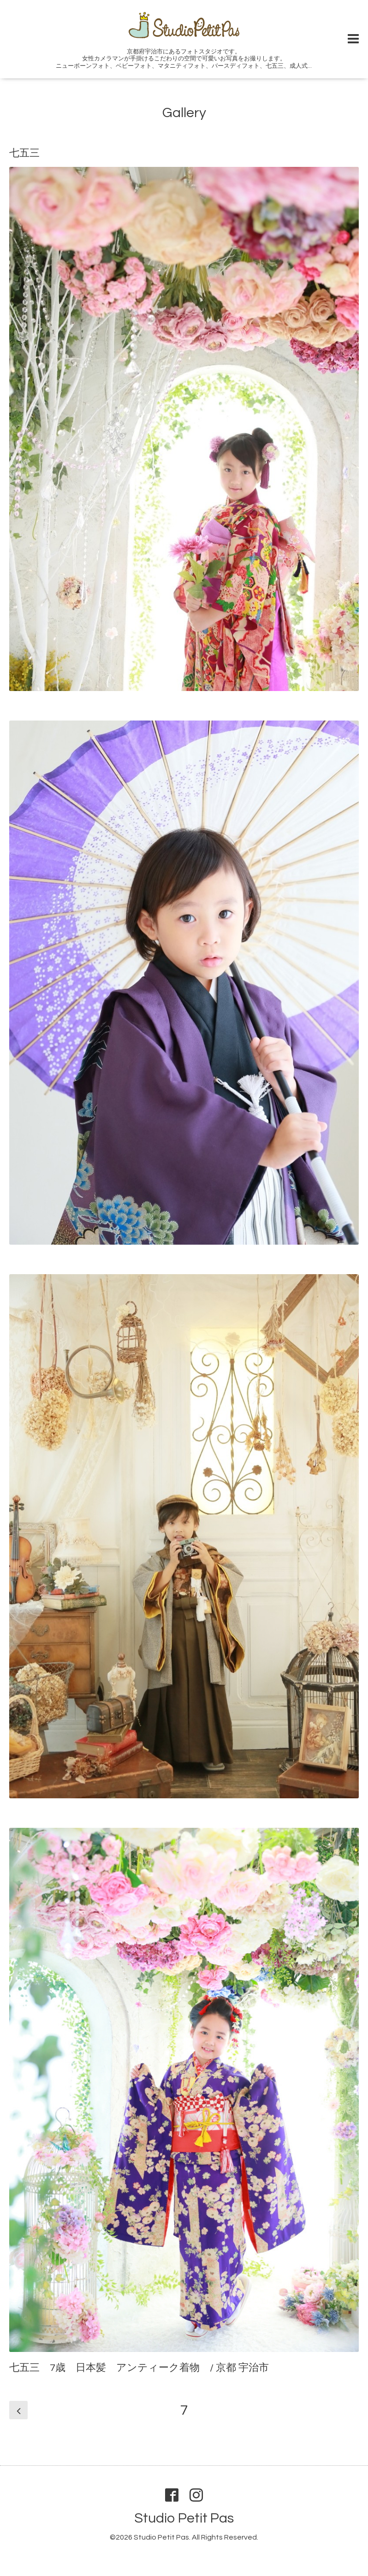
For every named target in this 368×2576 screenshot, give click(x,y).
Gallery (184, 113)
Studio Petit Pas (184, 2518)
